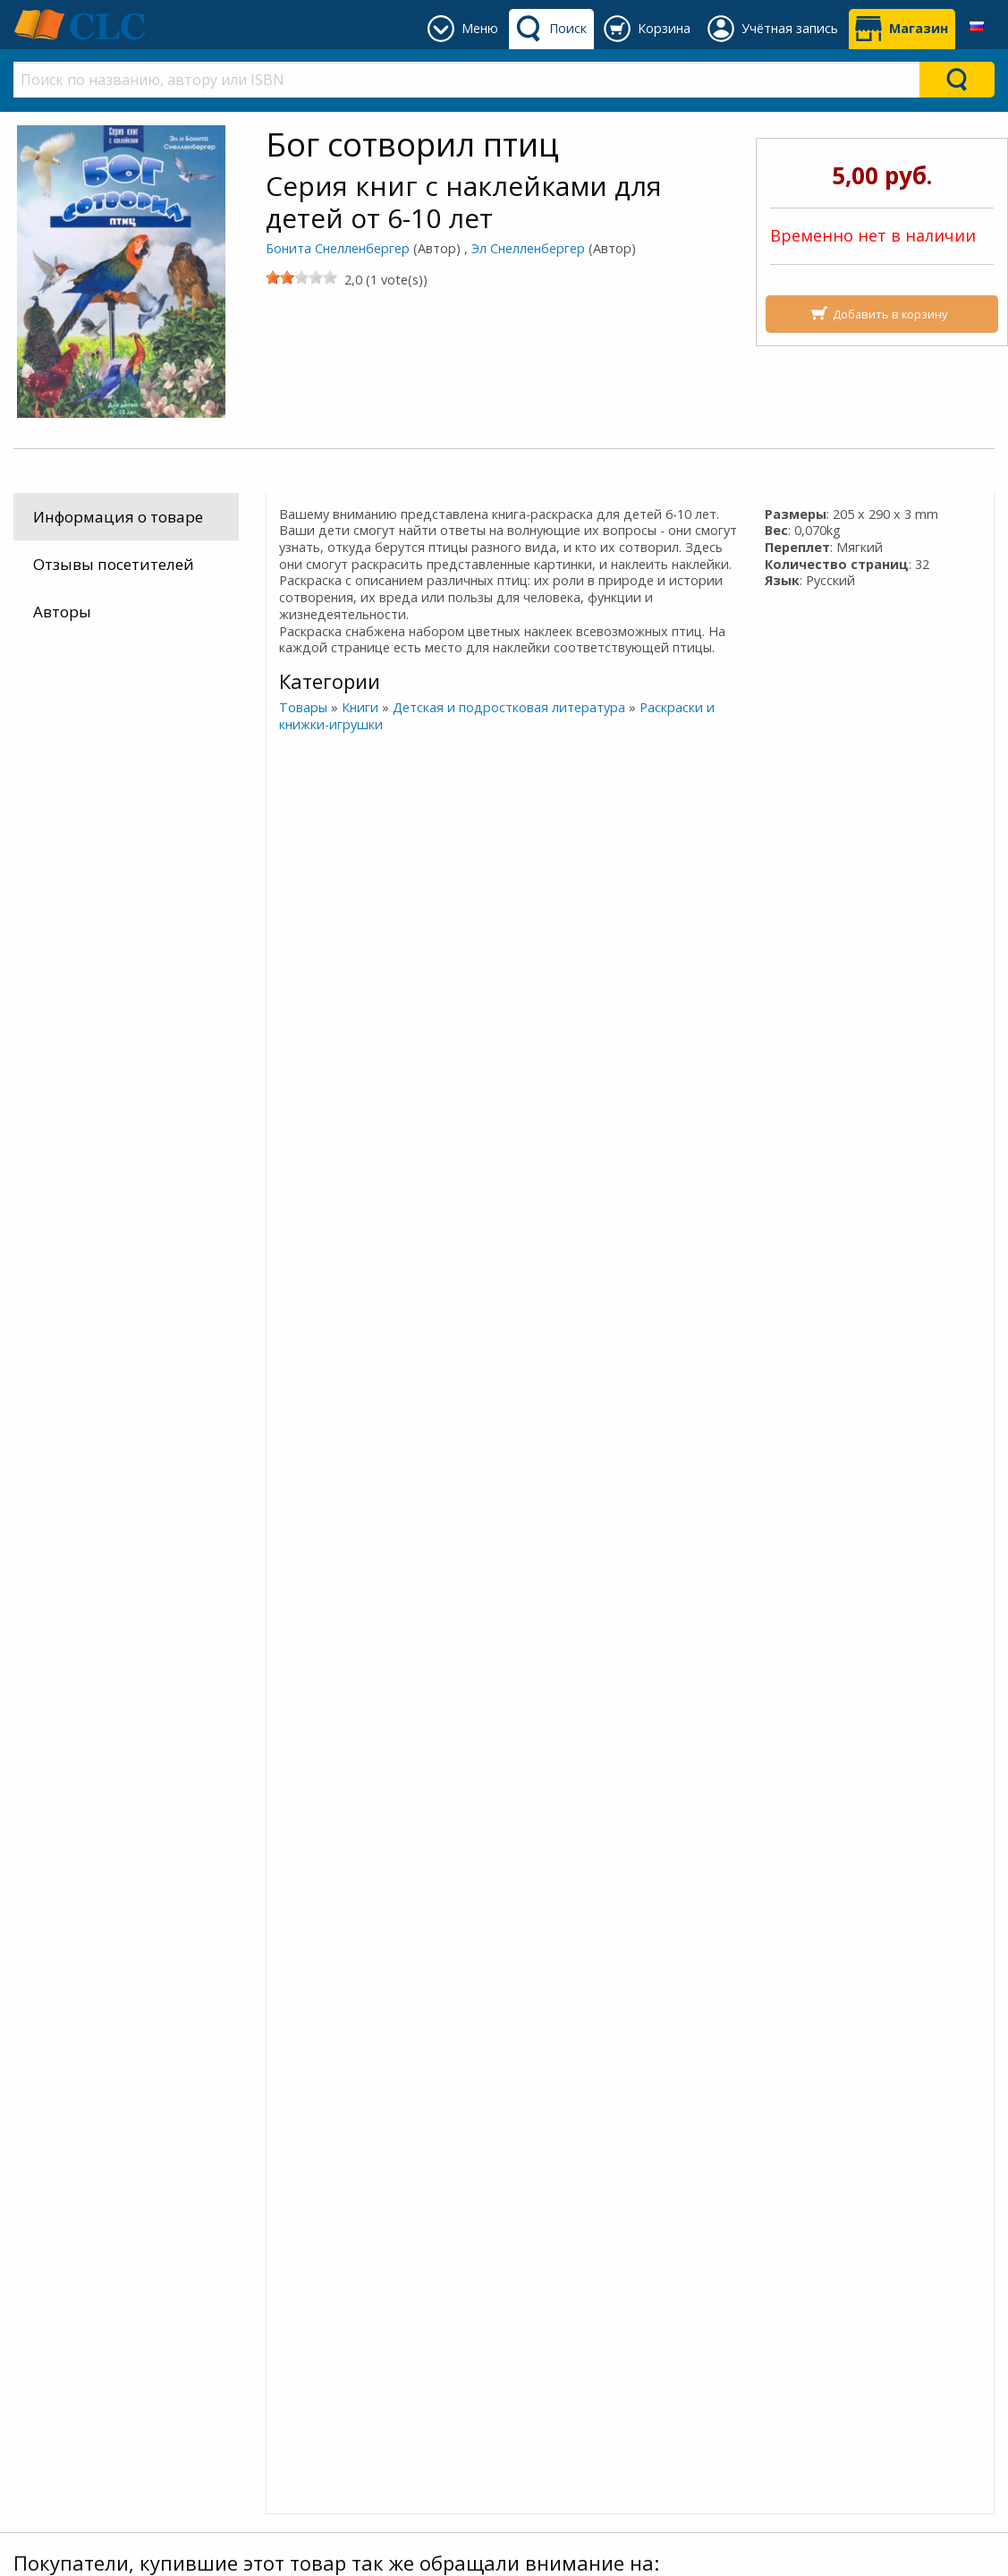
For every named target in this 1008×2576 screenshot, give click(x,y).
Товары (302, 707)
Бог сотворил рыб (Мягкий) (872, 1849)
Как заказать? (79, 2310)
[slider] (301, 277)
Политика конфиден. (353, 2310)
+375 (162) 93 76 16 (587, 2267)
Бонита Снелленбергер (338, 248)
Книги (359, 707)
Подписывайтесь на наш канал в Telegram (212, 2163)
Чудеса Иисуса (584, 1048)
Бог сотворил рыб (424, 1048)
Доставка (62, 2267)
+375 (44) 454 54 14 (587, 2310)
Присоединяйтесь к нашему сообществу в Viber (230, 2214)
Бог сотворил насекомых (55, 1353)
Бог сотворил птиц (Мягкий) (538, 1849)
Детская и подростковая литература (508, 707)
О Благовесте (321, 2288)
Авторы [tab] (62, 611)
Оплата (55, 2288)
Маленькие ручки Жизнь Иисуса (264, 1048)
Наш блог (307, 2267)
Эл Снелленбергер (528, 248)
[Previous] (17, 975)
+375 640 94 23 (589, 2288)
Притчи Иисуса (744, 1048)
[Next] (992, 975)
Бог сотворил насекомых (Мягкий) (202, 1858)
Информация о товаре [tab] (118, 516)
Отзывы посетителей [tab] (113, 564)
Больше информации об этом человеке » (156, 1449)
